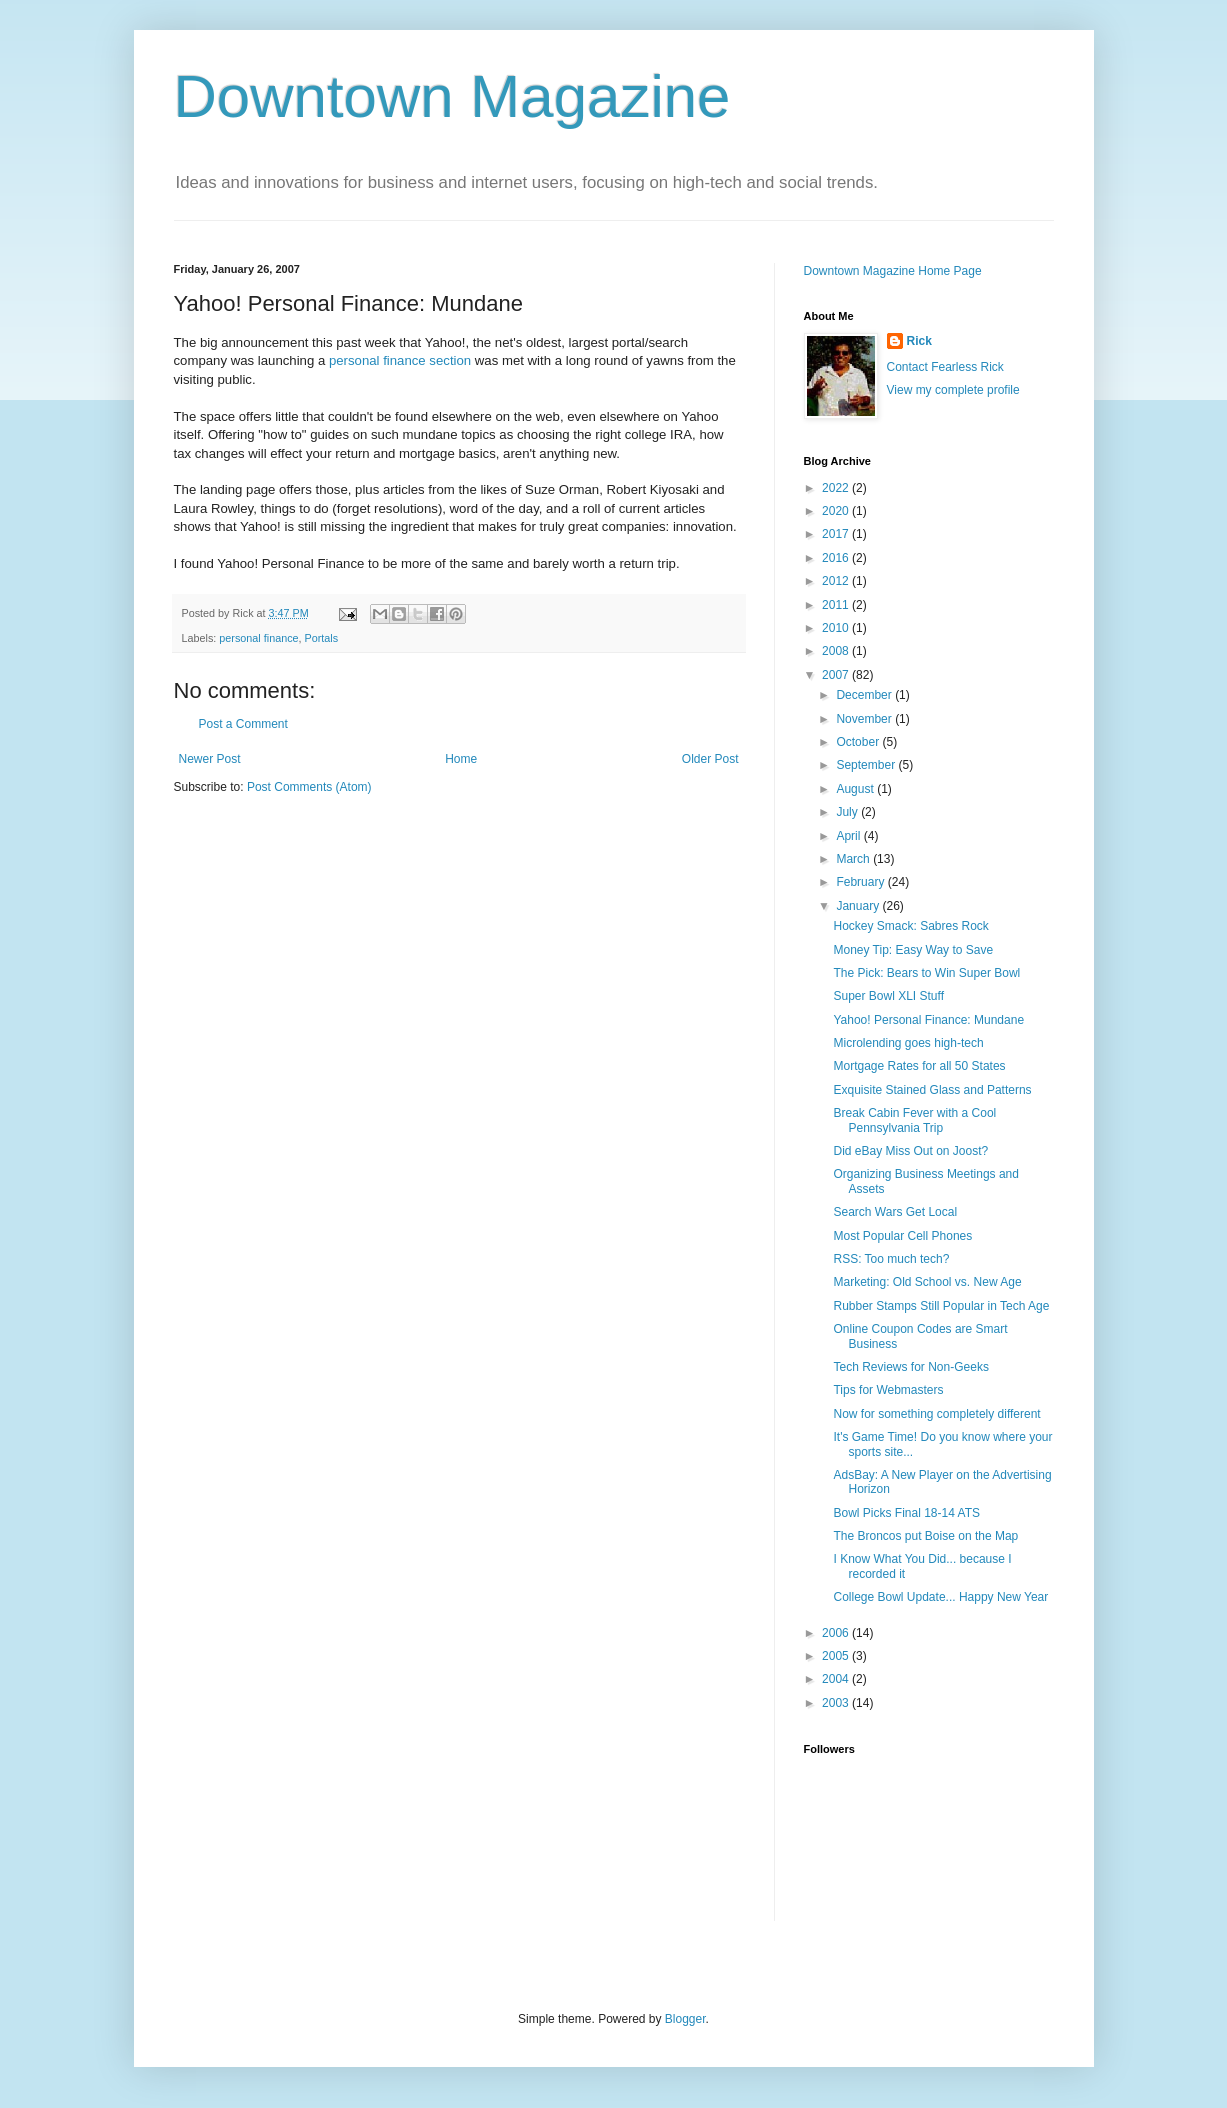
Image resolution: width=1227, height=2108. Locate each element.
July (848, 812)
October (859, 742)
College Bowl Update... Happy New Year (940, 1597)
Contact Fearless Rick (945, 367)
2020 (837, 511)
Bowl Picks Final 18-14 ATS (906, 1513)
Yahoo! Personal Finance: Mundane (928, 1020)
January (859, 906)
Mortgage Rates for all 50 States (919, 1066)
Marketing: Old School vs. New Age (927, 1282)
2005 (837, 1656)
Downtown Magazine (452, 96)
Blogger (685, 2019)
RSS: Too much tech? (891, 1259)
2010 (837, 628)
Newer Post (210, 759)
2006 (837, 1633)
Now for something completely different (936, 1414)
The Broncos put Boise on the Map (925, 1536)
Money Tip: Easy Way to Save (913, 950)
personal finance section (400, 360)
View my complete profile (953, 390)
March (854, 859)
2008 (837, 651)
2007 (837, 675)
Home (461, 759)
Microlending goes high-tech (908, 1043)
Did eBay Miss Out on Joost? (910, 1151)
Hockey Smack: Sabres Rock (910, 926)
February (861, 882)
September (867, 765)
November (865, 719)
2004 (837, 1679)
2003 (837, 1703)
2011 (837, 605)
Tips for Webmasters (888, 1390)
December (865, 695)
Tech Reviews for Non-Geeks (910, 1367)
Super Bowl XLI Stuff (888, 996)
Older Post (710, 759)
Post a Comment (243, 724)
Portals (322, 638)
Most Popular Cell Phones (902, 1236)
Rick (919, 341)
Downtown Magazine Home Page (893, 271)
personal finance (258, 638)
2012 (837, 581)
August (856, 789)
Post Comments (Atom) (309, 787)
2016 (837, 558)
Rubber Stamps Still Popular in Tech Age (941, 1306)
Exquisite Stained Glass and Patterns (932, 1090)
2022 (837, 488)
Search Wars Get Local (895, 1212)
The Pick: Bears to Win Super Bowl (926, 973)
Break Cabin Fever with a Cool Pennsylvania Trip (914, 1120)
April (849, 836)
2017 (837, 534)
